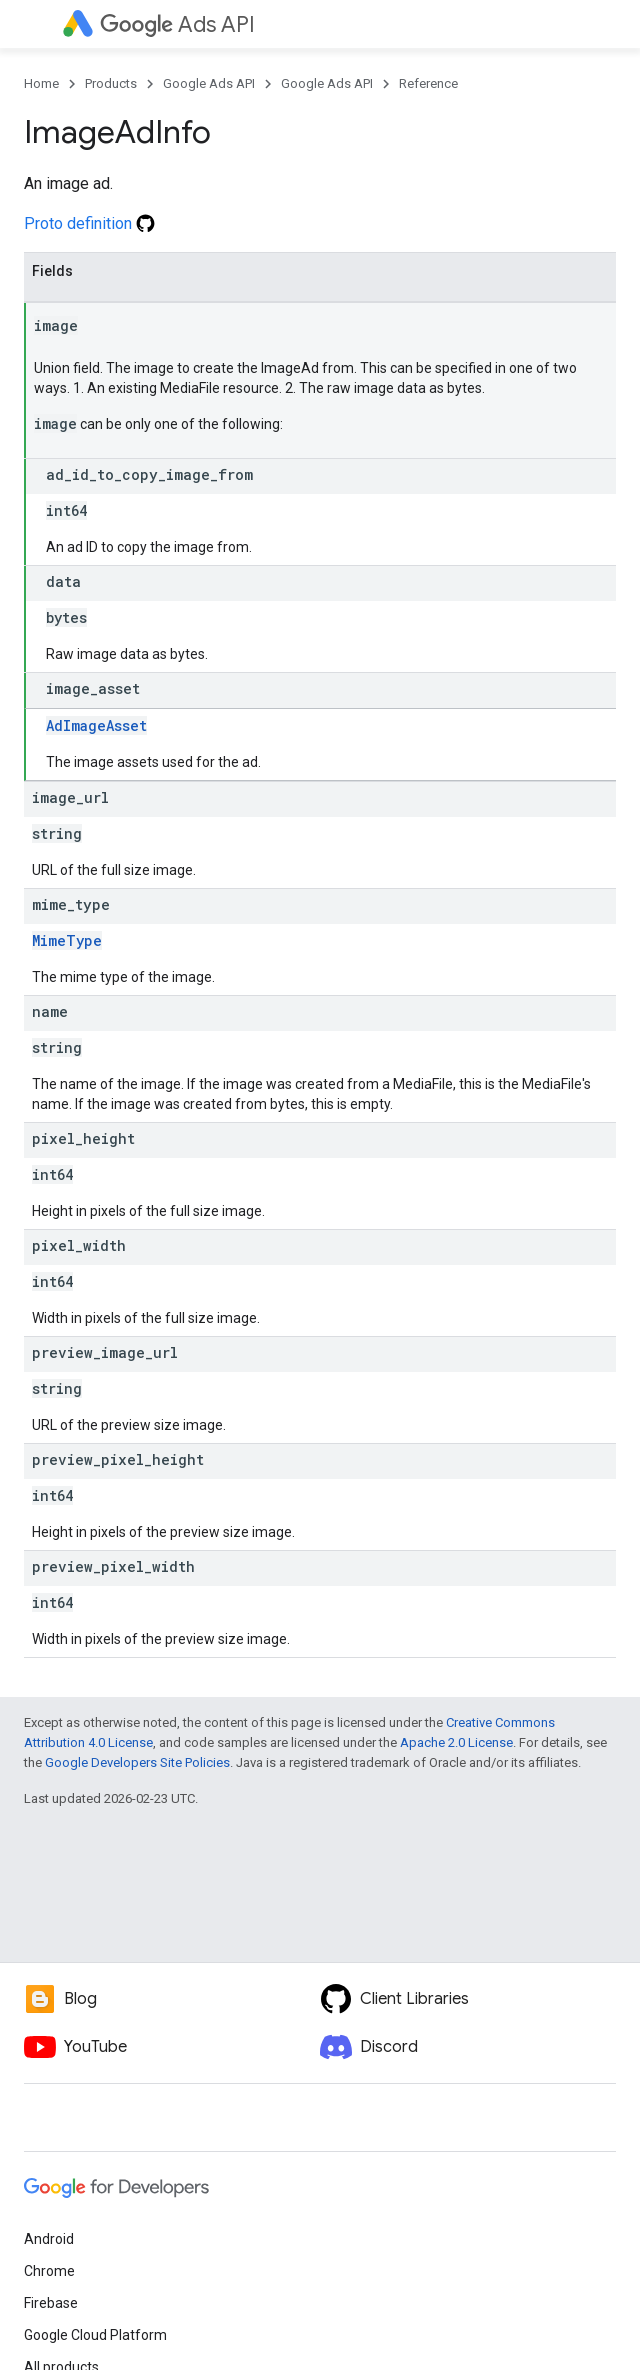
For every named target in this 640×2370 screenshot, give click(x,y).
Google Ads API (209, 83)
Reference (428, 83)
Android (49, 2239)
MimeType (67, 940)
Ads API (177, 24)
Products (111, 83)
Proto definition (89, 223)
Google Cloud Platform (95, 2335)
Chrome (49, 2271)
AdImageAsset (96, 725)
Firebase (51, 2303)
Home (41, 83)
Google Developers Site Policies (137, 1762)
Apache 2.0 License (456, 1742)
